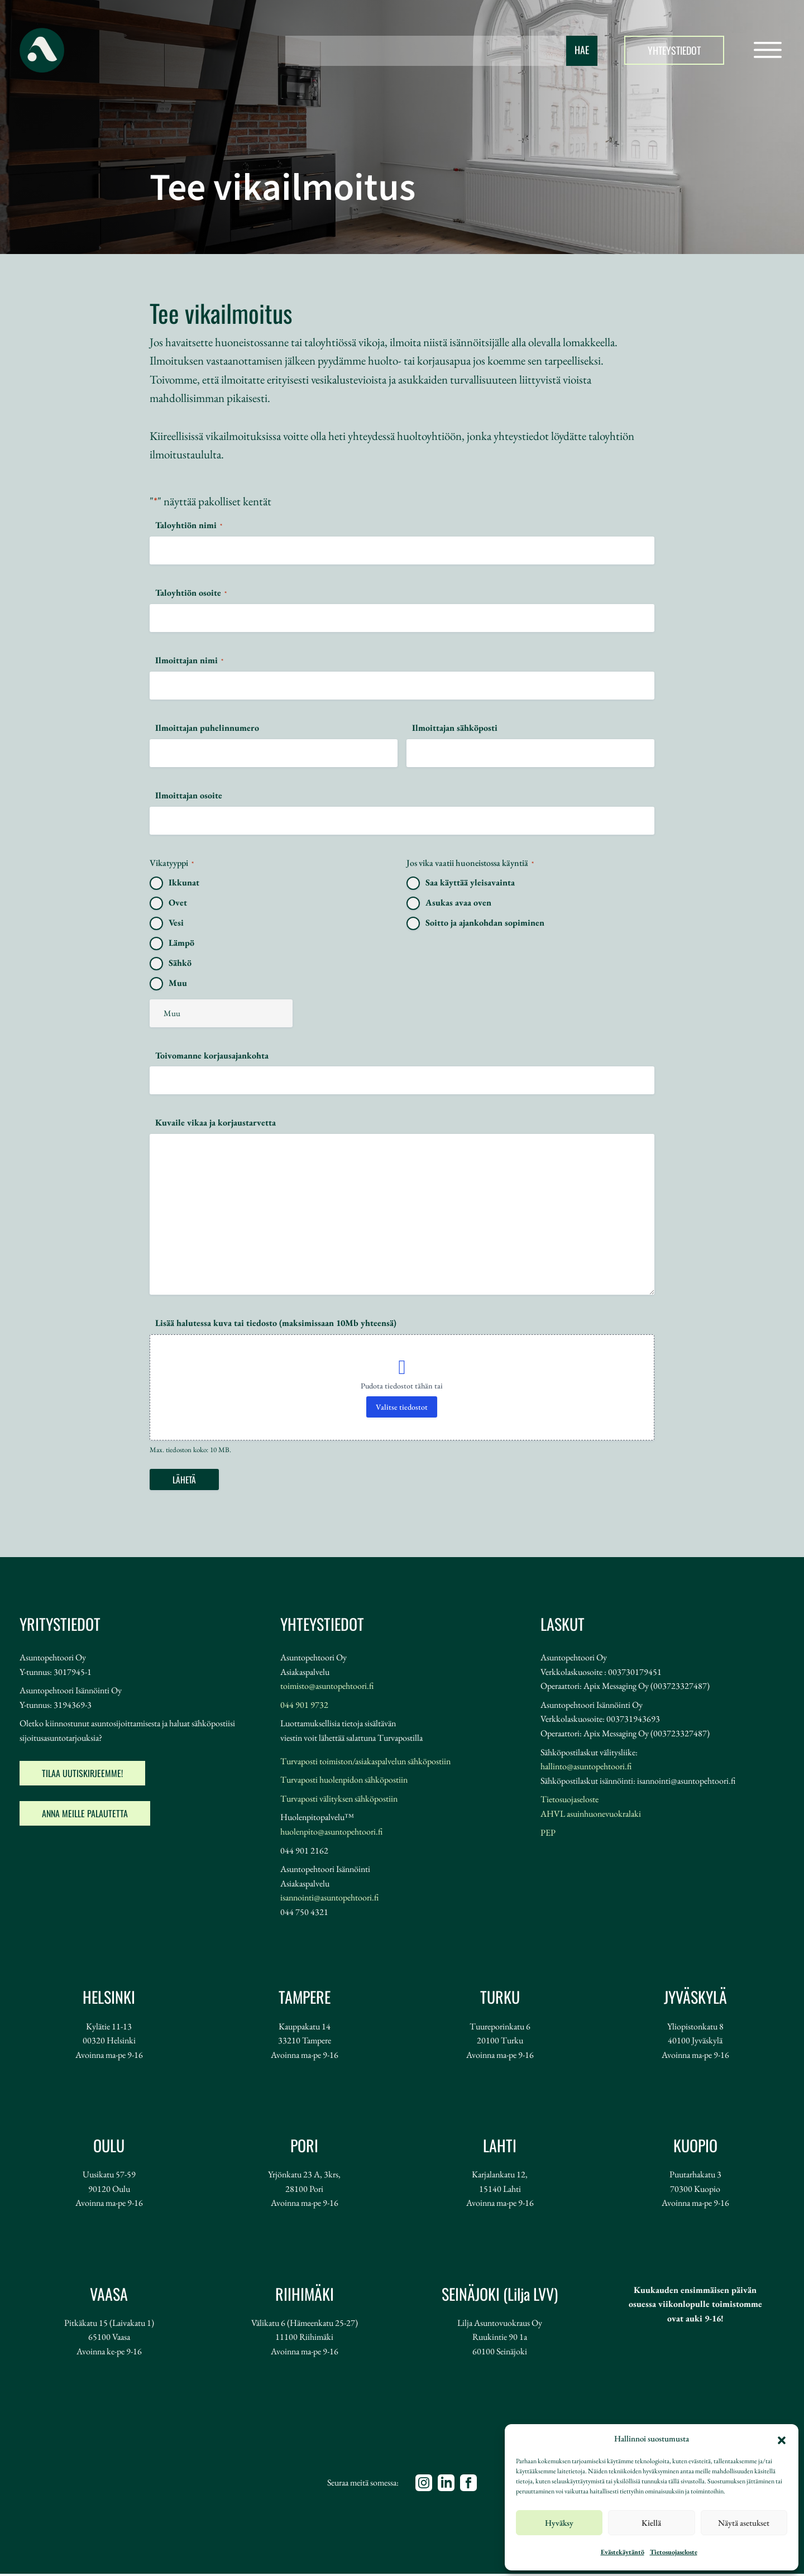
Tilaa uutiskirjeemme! (82, 1775)
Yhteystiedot (674, 50)
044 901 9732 (304, 1707)
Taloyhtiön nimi (188, 525)
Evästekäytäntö (622, 2552)
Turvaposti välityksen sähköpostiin (339, 1801)
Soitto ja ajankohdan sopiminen (484, 922)
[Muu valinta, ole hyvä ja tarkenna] (221, 1013)
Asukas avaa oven (458, 902)
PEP (548, 1835)
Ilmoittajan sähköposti (454, 728)
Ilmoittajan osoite (188, 795)
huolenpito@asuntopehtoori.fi (331, 1834)
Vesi (176, 922)
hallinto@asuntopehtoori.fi (585, 1768)
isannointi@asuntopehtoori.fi (329, 1899)
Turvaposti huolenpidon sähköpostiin (344, 1782)
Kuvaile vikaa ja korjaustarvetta (215, 1122)
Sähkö (180, 963)
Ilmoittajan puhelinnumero (207, 728)
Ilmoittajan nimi (189, 660)
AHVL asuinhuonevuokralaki (590, 1816)
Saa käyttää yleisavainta (470, 882)
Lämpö (181, 943)
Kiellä (651, 2522)
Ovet (178, 902)
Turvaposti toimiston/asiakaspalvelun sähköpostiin (365, 1763)
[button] (781, 2438)
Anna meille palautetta (85, 1815)
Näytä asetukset (743, 2522)
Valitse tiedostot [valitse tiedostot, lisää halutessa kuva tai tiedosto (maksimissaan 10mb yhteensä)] (402, 1407)
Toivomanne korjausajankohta (212, 1055)
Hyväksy (559, 2522)
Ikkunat (184, 882)
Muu (178, 983)
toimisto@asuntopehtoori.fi (327, 1688)
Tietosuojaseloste (673, 2552)
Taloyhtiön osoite (191, 592)
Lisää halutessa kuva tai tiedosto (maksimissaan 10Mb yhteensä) (275, 1323)
